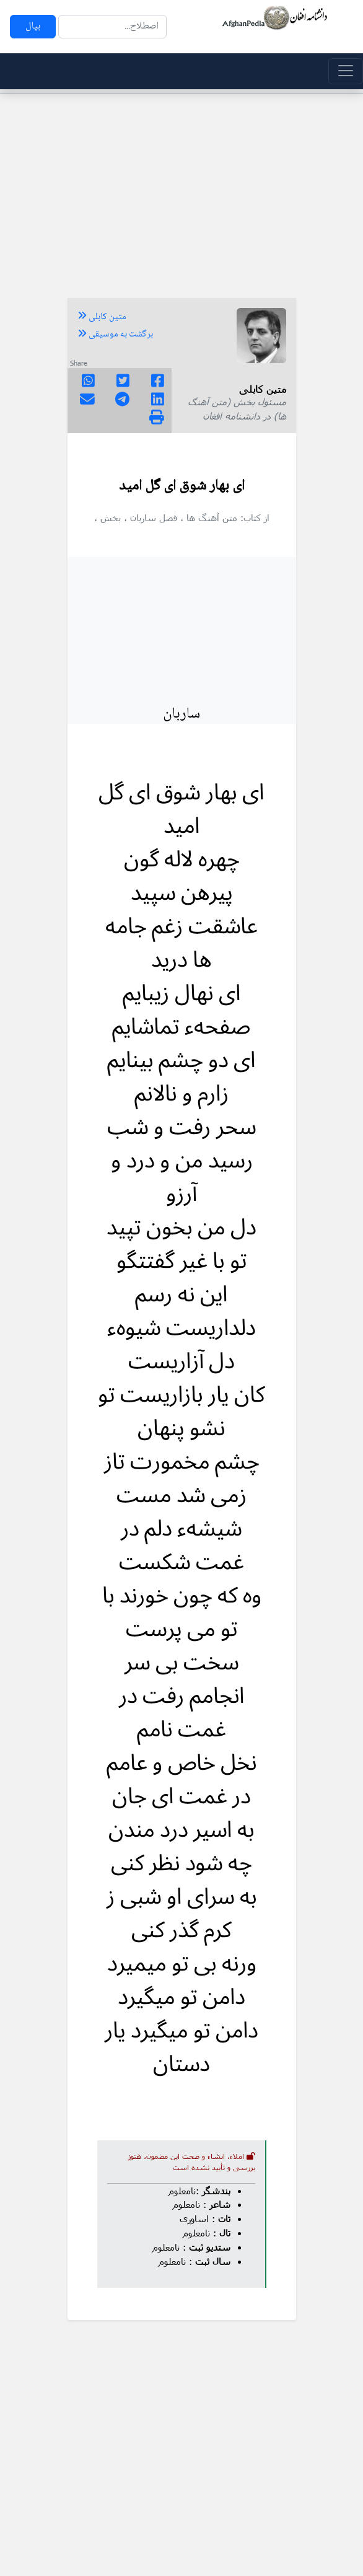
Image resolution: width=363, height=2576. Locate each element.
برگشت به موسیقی (115, 335)
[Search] (112, 26)
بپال (32, 26)
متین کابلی (101, 317)
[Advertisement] (181, 190)
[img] (156, 417)
